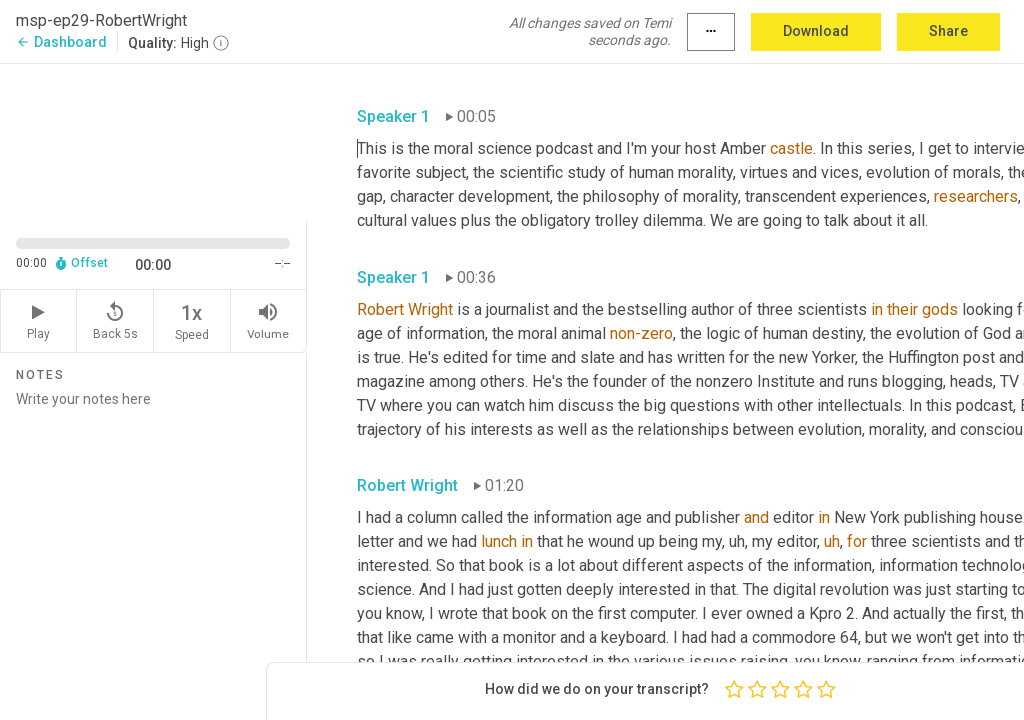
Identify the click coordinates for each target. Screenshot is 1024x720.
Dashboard (61, 42)
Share (948, 31)
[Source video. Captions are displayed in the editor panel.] (153, 141)
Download (816, 31)
